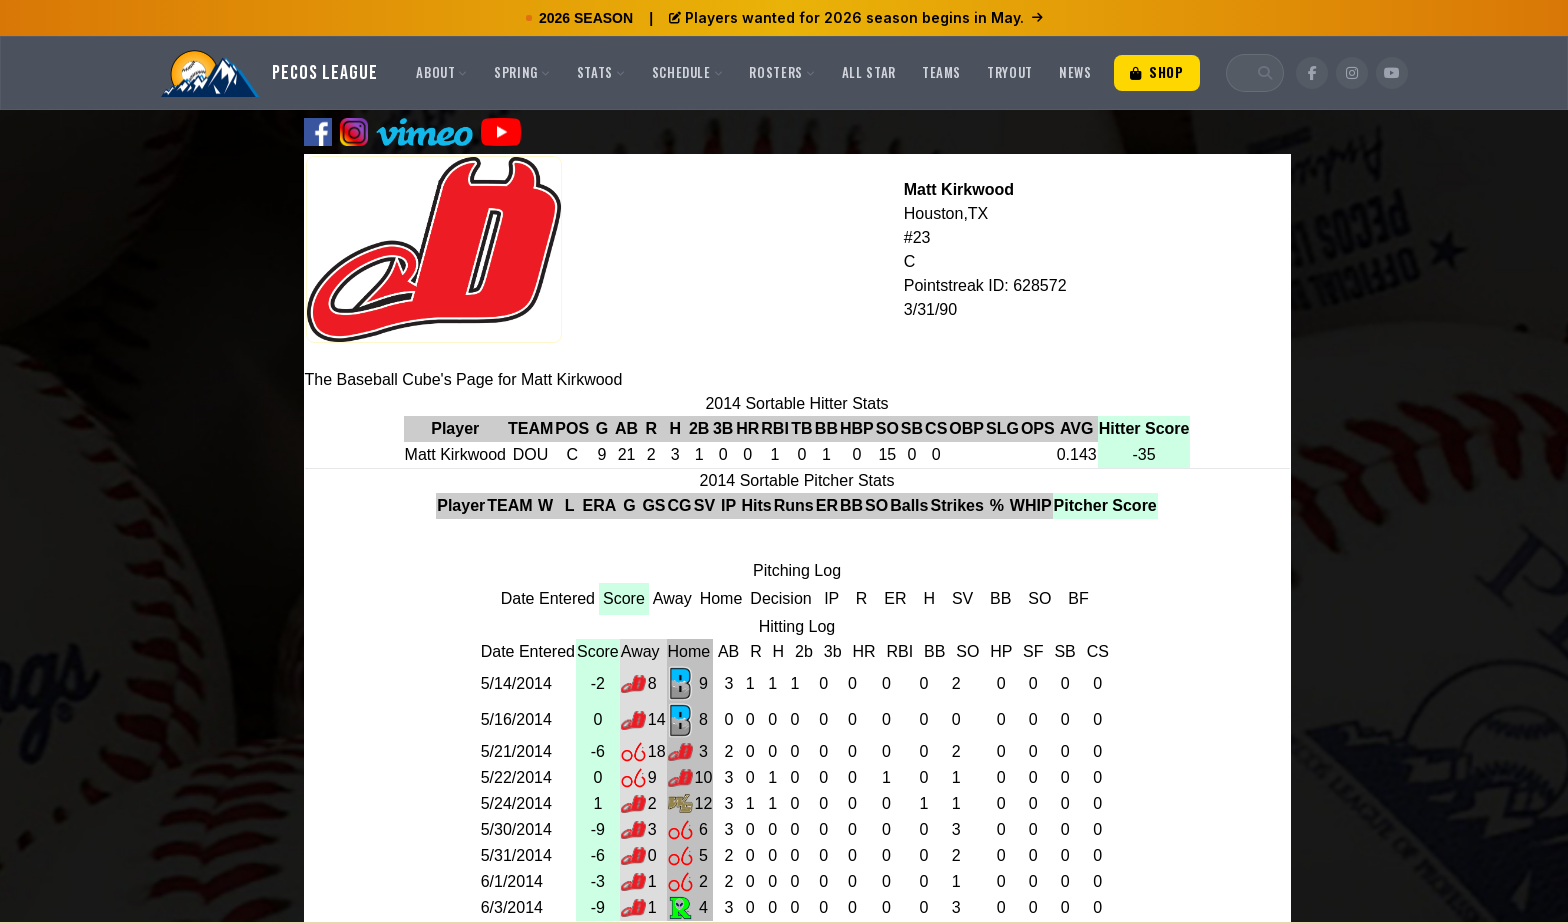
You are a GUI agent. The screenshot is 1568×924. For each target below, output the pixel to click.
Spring (522, 72)
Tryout (1010, 72)
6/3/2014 (512, 907)
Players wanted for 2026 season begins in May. (856, 17)
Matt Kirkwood (959, 189)
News (1075, 72)
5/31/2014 (516, 855)
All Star (869, 72)
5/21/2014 (516, 751)
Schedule (688, 72)
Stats (601, 72)
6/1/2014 (512, 881)
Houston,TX (946, 213)
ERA (600, 505)
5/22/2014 (516, 777)
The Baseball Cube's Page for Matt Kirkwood (464, 379)
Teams (941, 72)
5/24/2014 (516, 803)
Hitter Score (1144, 428)
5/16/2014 (516, 719)
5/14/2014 (516, 683)
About (442, 72)
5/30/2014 (516, 829)
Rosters (782, 72)
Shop (1157, 72)
